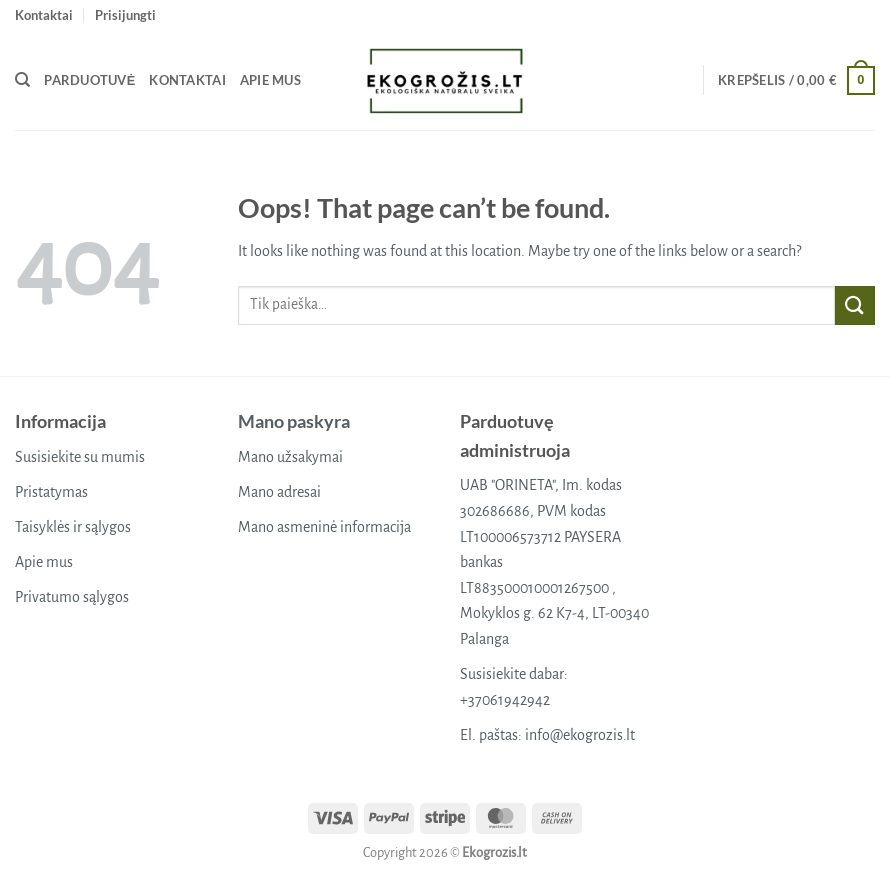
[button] (125, 15)
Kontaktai (44, 15)
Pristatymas (51, 492)
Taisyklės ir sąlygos (73, 527)
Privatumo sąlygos (72, 597)
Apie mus (270, 80)
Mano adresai (279, 492)
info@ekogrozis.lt (580, 735)
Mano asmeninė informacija (324, 527)
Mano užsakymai (290, 457)
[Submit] (855, 305)
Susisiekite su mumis (80, 457)
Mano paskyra (294, 421)
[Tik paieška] (22, 80)
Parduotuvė (89, 80)
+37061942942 (505, 700)
